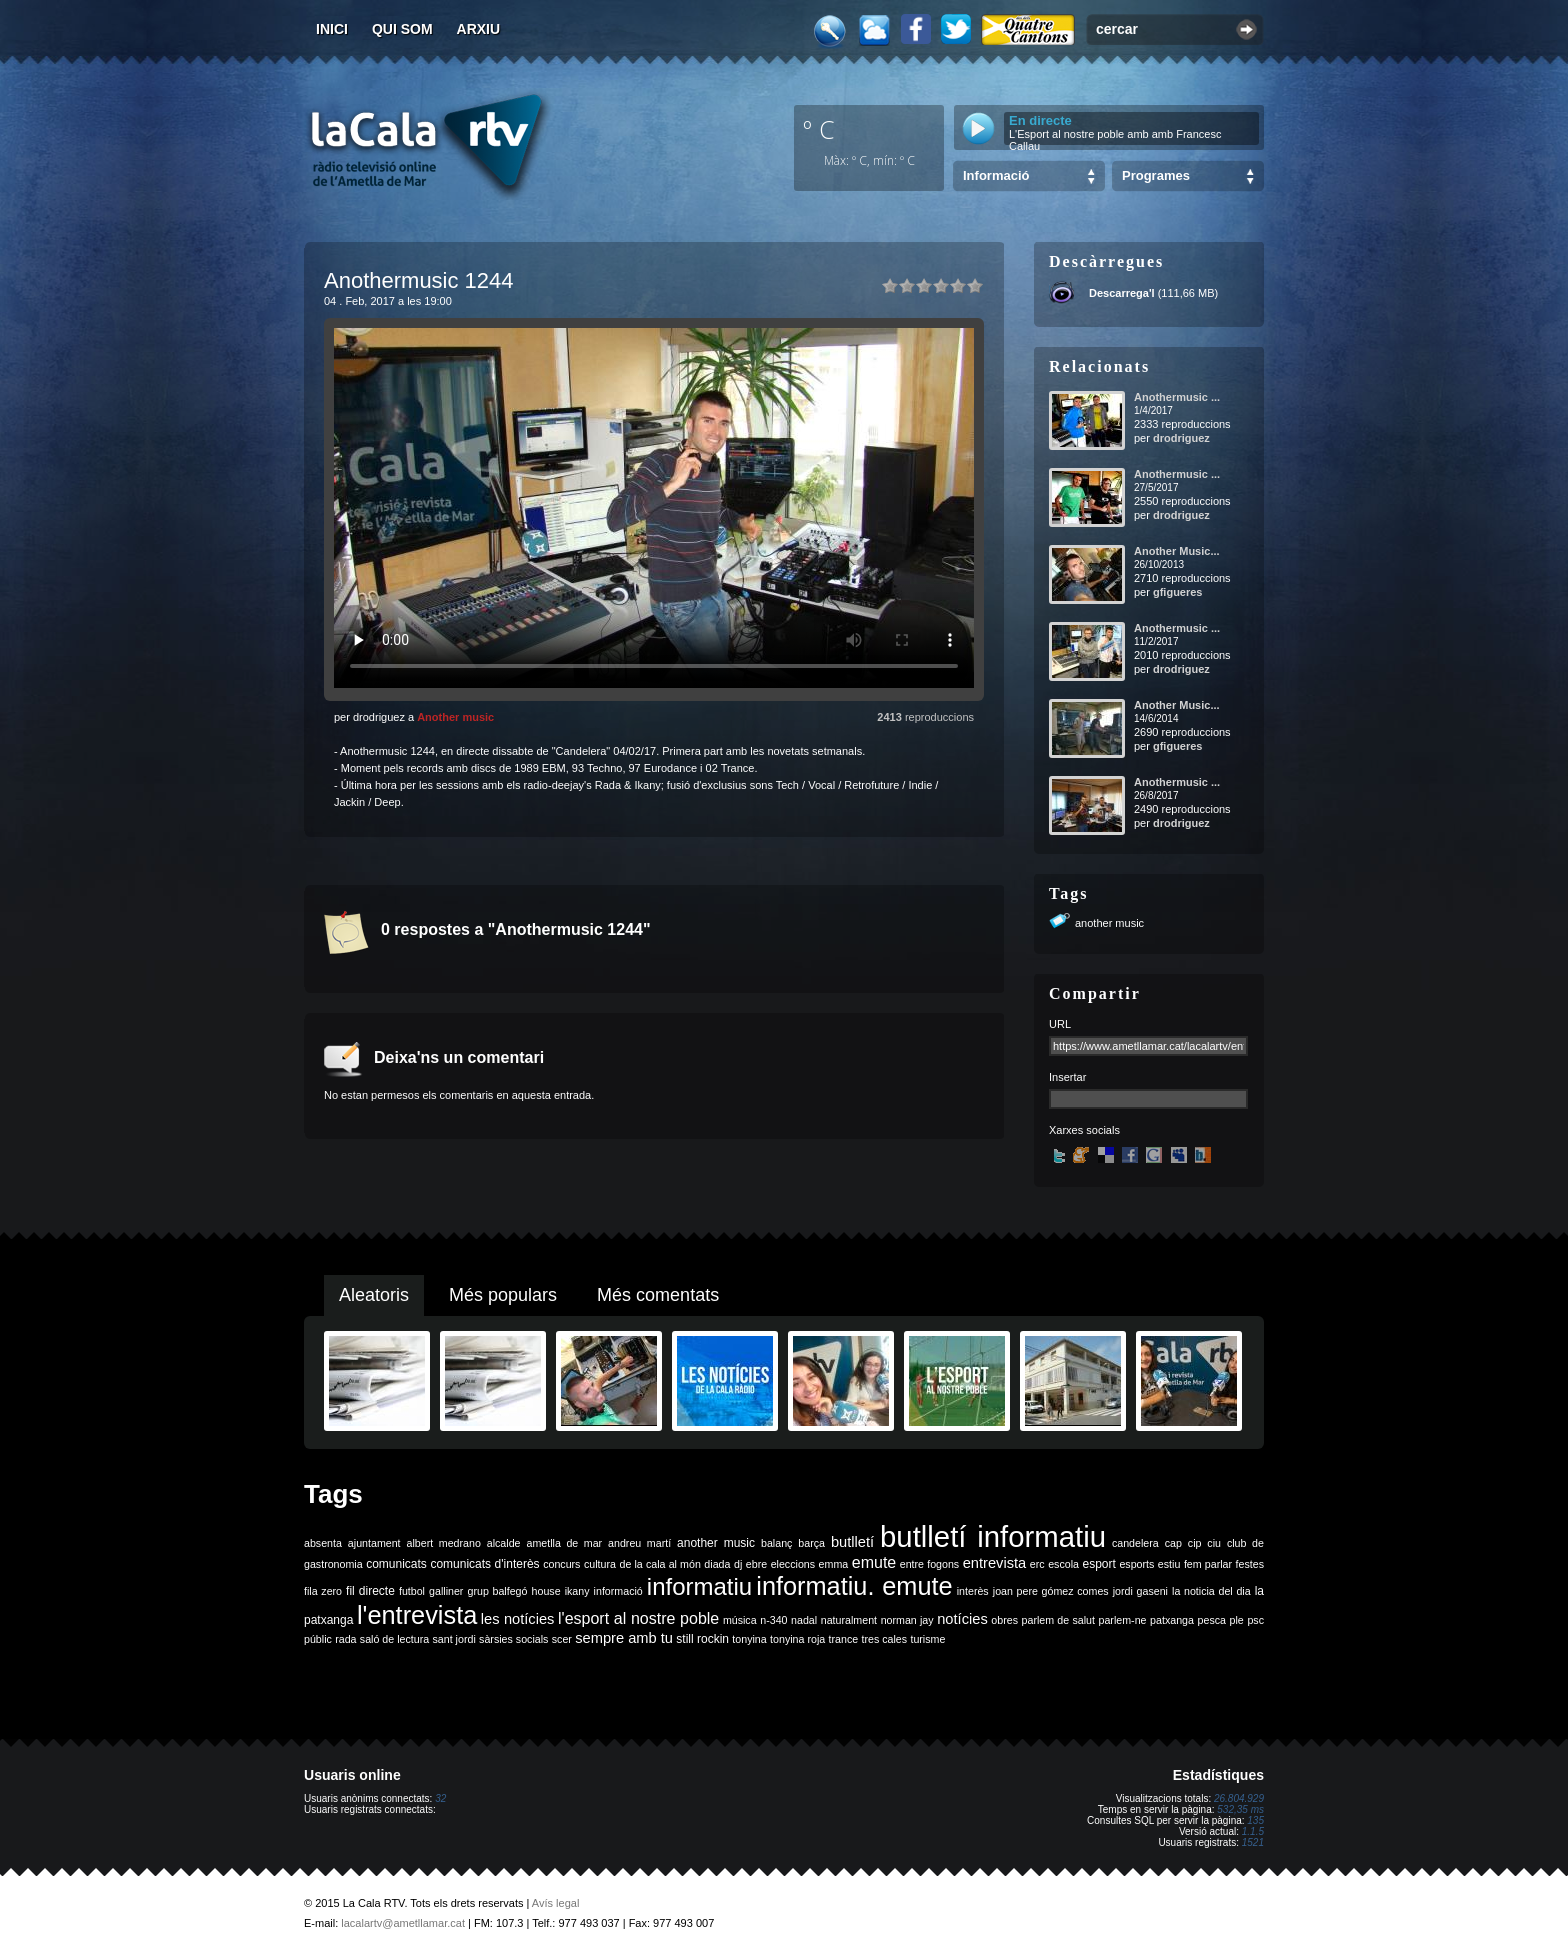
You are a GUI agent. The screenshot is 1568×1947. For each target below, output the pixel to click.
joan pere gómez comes (1051, 1591)
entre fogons (929, 1564)
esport (1098, 1564)
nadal (804, 1620)
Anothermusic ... (1177, 397)
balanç (776, 1543)
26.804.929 (1239, 1798)
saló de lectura (394, 1639)
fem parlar (1208, 1564)
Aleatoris (374, 1295)
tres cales (884, 1639)
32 (440, 1798)
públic (318, 1639)
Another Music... (1177, 551)
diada (717, 1564)
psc (1255, 1620)
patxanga (1172, 1620)
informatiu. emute (854, 1586)
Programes (1156, 175)
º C (819, 129)
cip (1195, 1543)
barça (811, 1543)
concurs (561, 1564)
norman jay (907, 1620)
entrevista (995, 1563)
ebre (756, 1564)
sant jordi (454, 1639)
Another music (455, 717)
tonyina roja (797, 1639)
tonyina (749, 1639)
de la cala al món (660, 1564)
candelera (1135, 1543)
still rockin (702, 1639)
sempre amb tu (624, 1638)
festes (1250, 1564)
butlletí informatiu (993, 1536)
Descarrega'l (1122, 293)
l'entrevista (417, 1615)
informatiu (699, 1586)
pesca (1212, 1620)
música (740, 1620)
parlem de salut (1058, 1620)
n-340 (773, 1620)
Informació (996, 175)
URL (1060, 1024)
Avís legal (556, 1903)
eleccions (793, 1564)
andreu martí (639, 1543)
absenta (323, 1543)
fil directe (370, 1591)
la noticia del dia (1211, 1591)
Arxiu (479, 29)
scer (562, 1639)
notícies (962, 1619)
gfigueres (1178, 592)
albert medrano (444, 1543)
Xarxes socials (1084, 1130)
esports (1136, 1564)
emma (834, 1564)
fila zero (323, 1591)
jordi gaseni (1140, 1591)
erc (1037, 1564)
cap (1173, 1543)
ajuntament (374, 1543)
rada (345, 1639)
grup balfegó (497, 1591)
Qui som (402, 29)
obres (1004, 1620)
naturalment (849, 1620)
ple (1237, 1620)
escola (1063, 1564)
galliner (446, 1591)
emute (874, 1562)
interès (973, 1591)
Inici (332, 29)
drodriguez (1181, 438)
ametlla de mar (564, 1543)
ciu (1214, 1543)
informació (618, 1591)
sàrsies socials (513, 1639)
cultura (600, 1564)
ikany (577, 1591)
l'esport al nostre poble (638, 1618)
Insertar (1067, 1077)
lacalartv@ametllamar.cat (403, 1923)
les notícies (518, 1619)
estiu (1169, 1564)
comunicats (396, 1564)
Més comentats (658, 1295)
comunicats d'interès (484, 1564)
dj (738, 1564)
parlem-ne (1123, 1620)
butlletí (852, 1542)
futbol (412, 1591)
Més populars (503, 1295)
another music (1109, 923)
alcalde (504, 1543)
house (546, 1591)
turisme (927, 1639)
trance (844, 1639)
